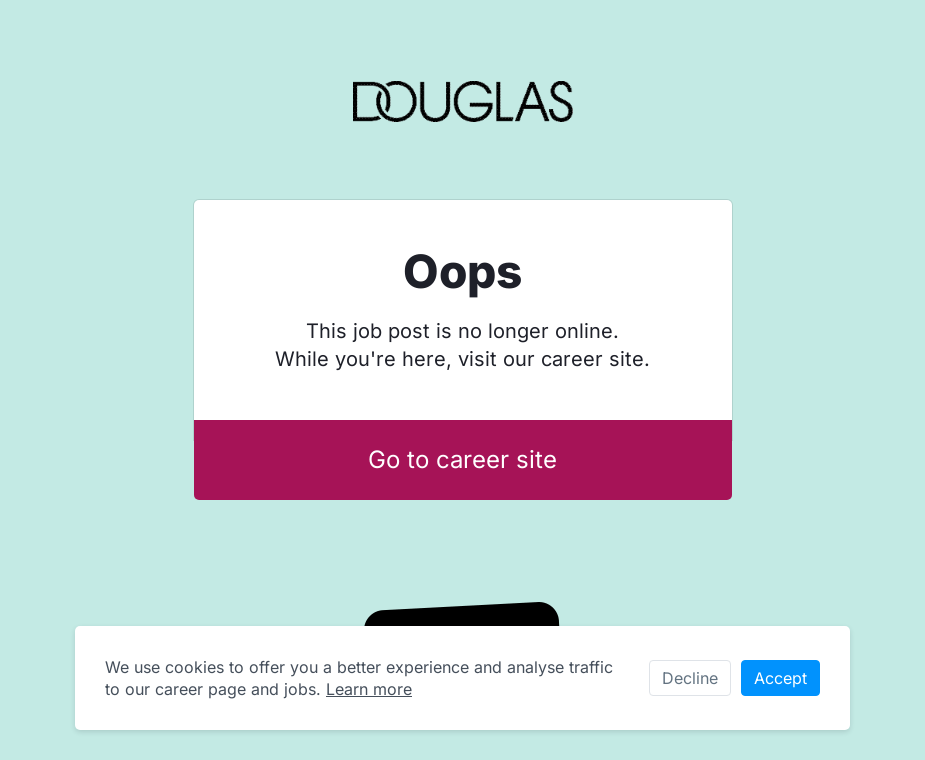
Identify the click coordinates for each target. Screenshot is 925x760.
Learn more (369, 689)
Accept (780, 678)
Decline (690, 678)
